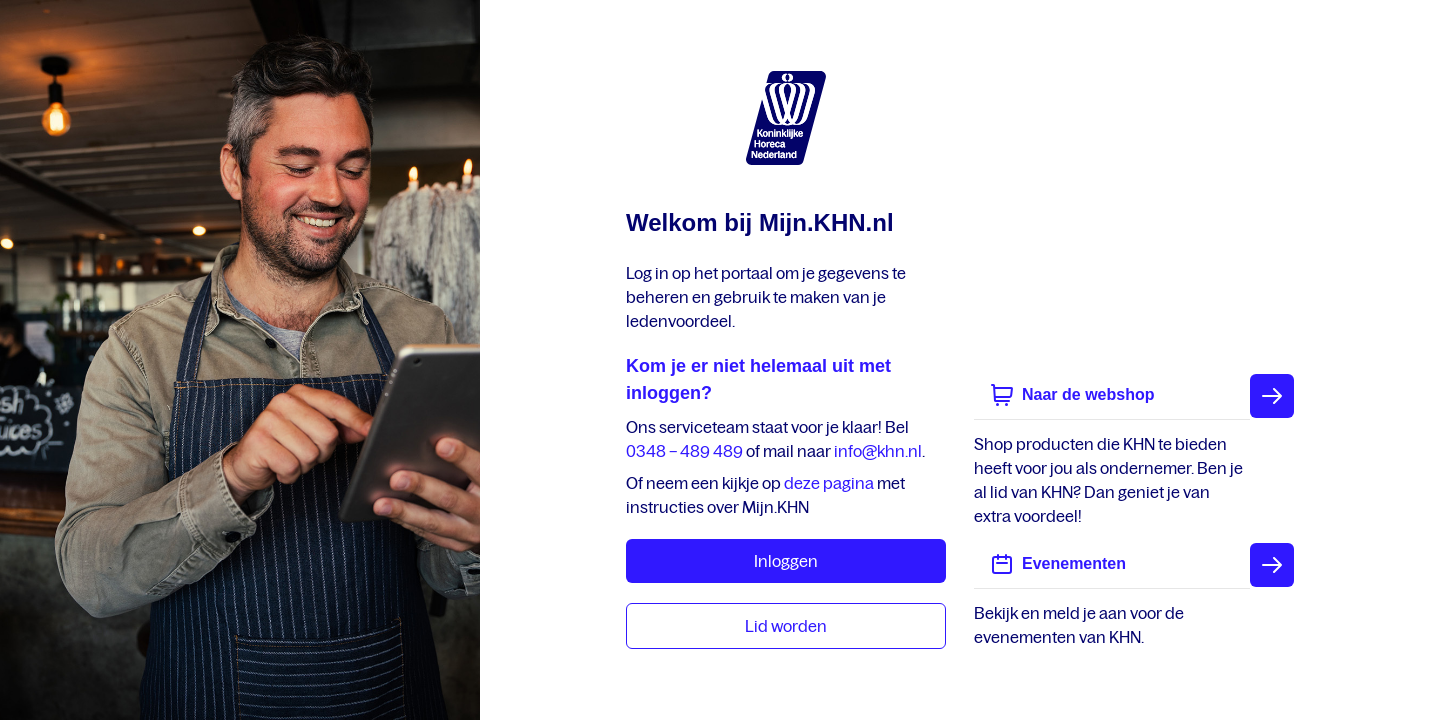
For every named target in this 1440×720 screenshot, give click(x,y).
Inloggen (786, 561)
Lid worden (786, 626)
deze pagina (829, 483)
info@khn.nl (878, 451)
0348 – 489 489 (684, 451)
